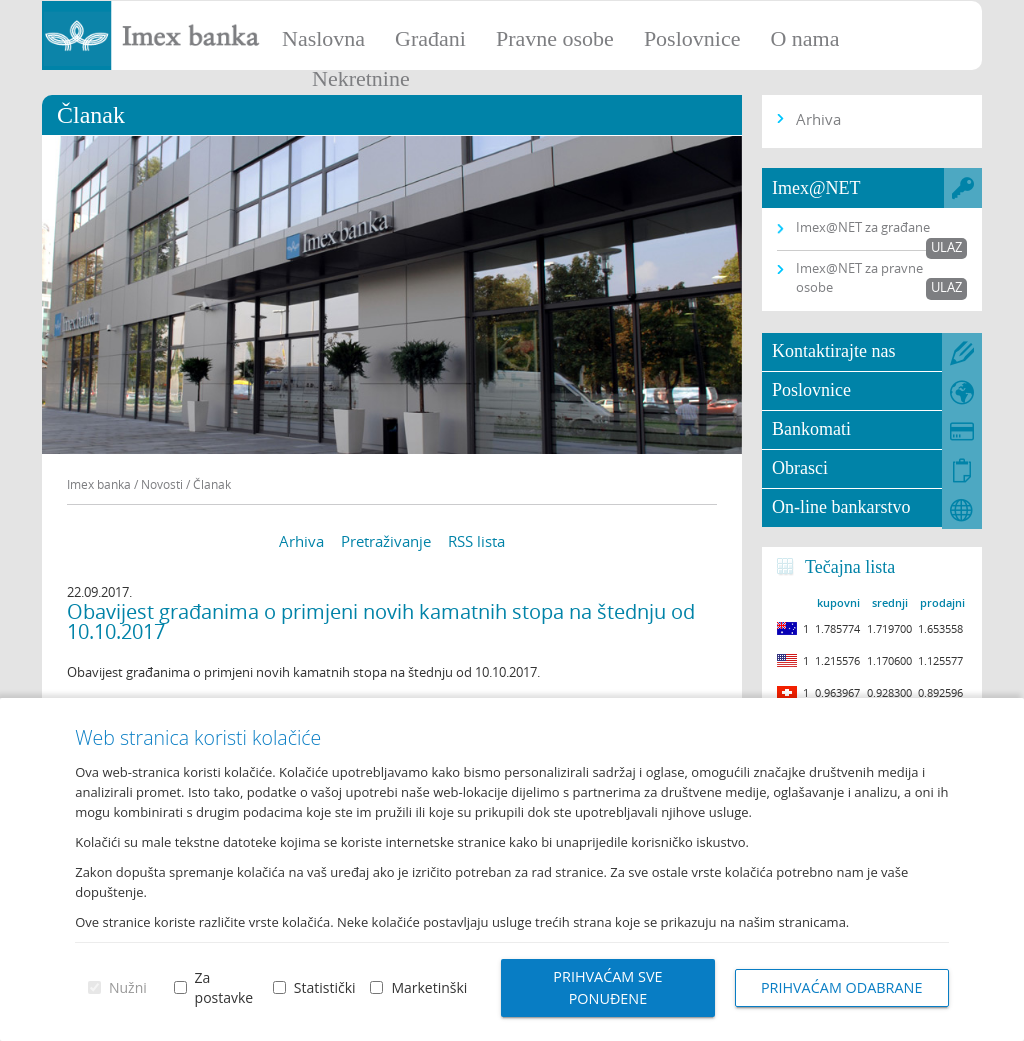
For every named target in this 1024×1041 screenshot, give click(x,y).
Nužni (128, 987)
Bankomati (811, 429)
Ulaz (946, 247)
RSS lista (476, 541)
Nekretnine (361, 78)
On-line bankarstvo (841, 507)
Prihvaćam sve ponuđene (607, 987)
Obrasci (800, 468)
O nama (804, 38)
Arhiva (301, 541)
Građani (430, 38)
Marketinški (429, 987)
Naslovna (323, 38)
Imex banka (99, 484)
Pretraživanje (386, 541)
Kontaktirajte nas (833, 351)
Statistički (325, 987)
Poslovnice (692, 38)
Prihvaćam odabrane (842, 987)
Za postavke (224, 987)
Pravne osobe (555, 38)
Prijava (999, 25)
